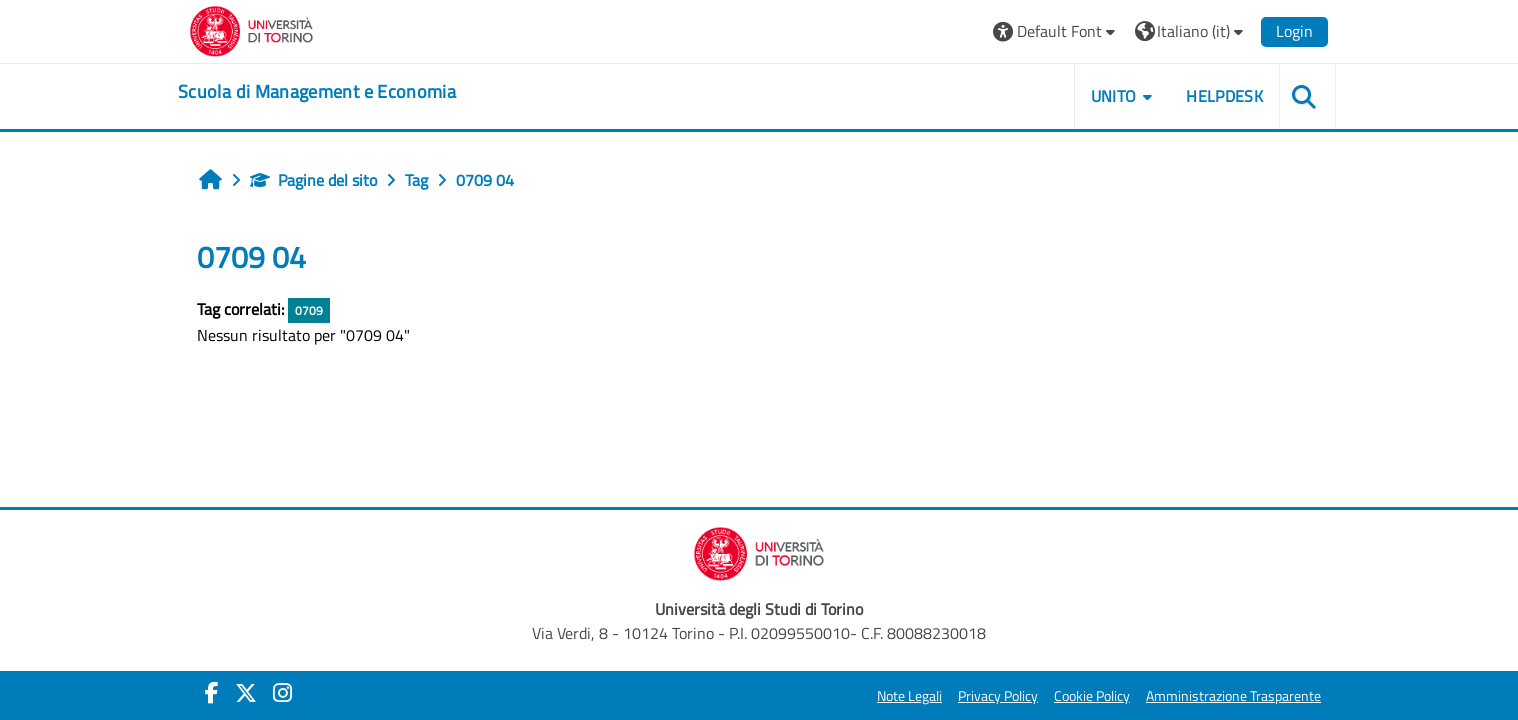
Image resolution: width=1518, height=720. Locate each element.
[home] (317, 92)
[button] (1056, 31)
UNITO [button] (1114, 96)
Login (1294, 31)
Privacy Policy (998, 696)
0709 (309, 310)
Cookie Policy (1092, 696)
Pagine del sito (313, 180)
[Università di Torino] (251, 29)
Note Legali (909, 696)
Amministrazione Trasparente (1233, 696)
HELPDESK (1224, 96)
